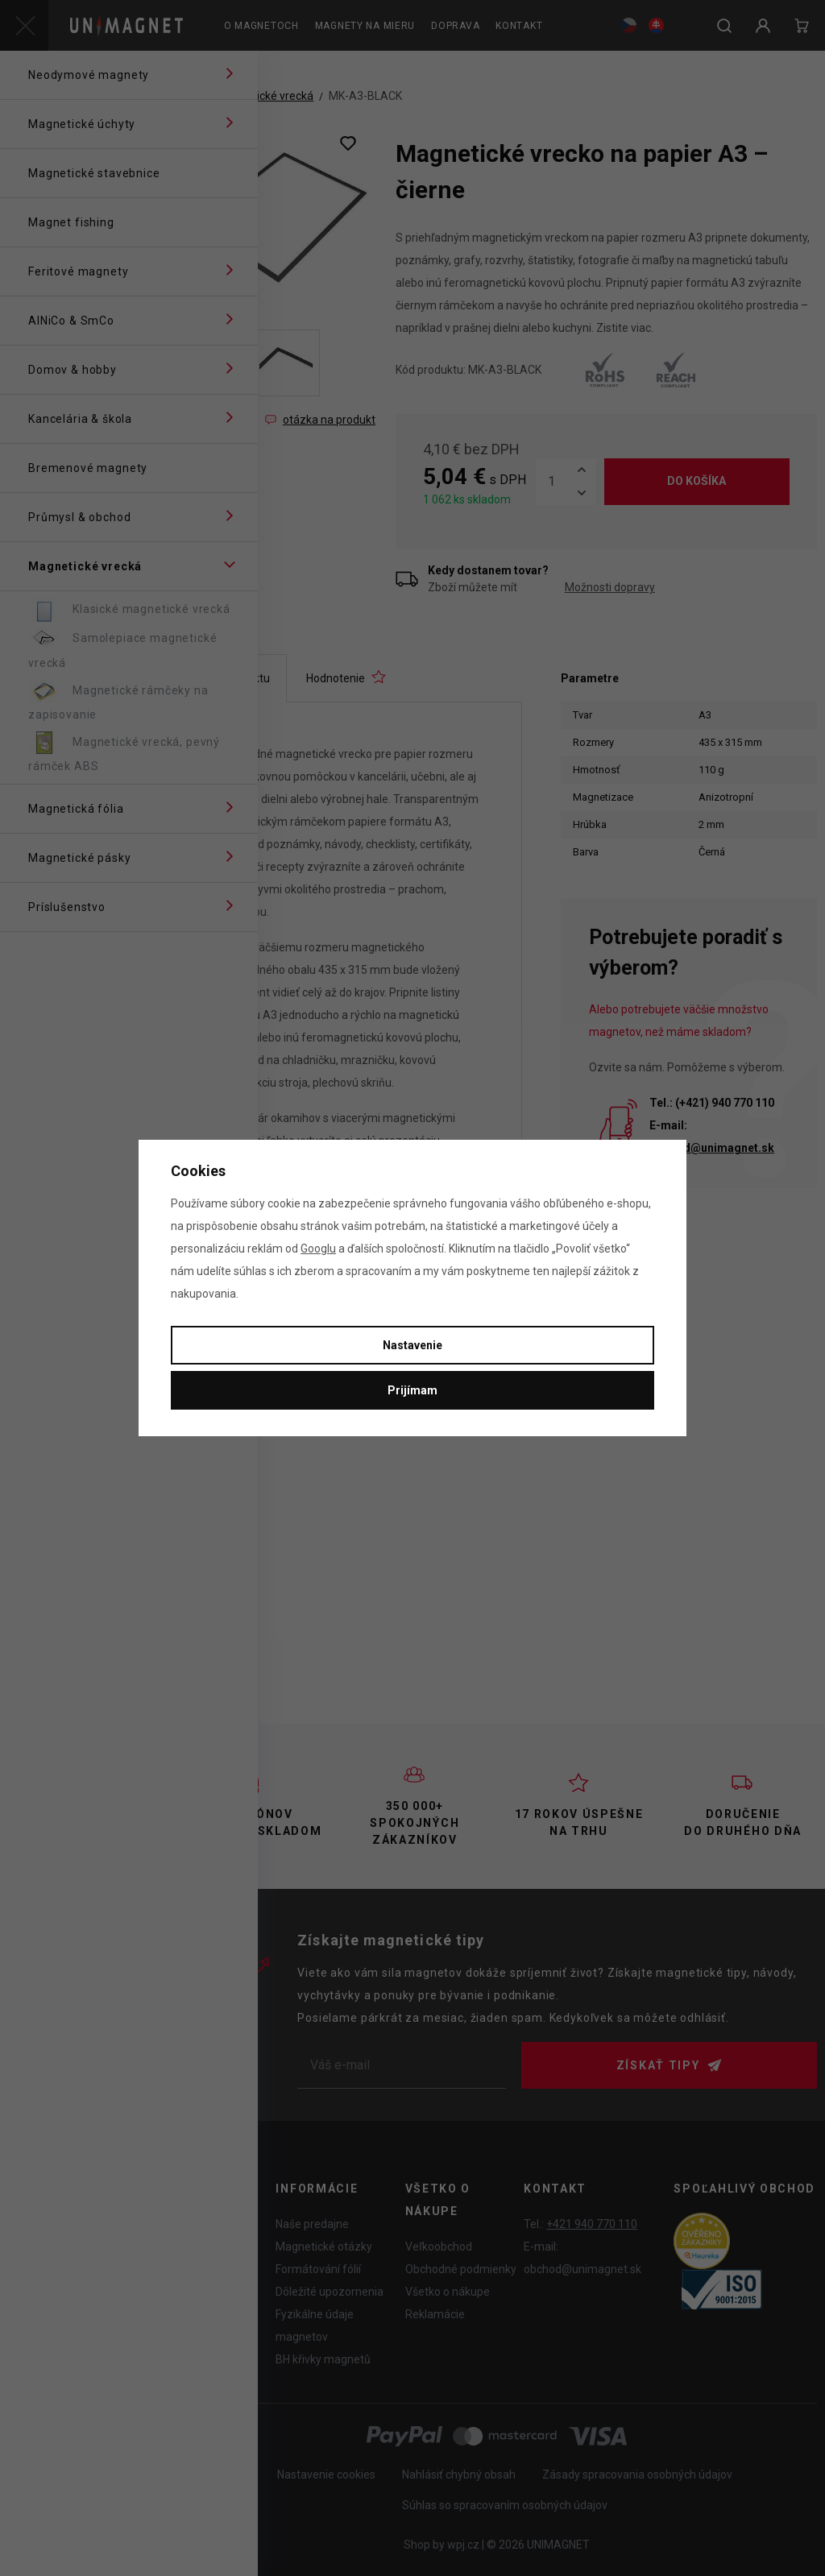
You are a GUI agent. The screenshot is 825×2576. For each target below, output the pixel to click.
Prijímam (412, 1390)
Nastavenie (412, 1345)
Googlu (318, 1248)
